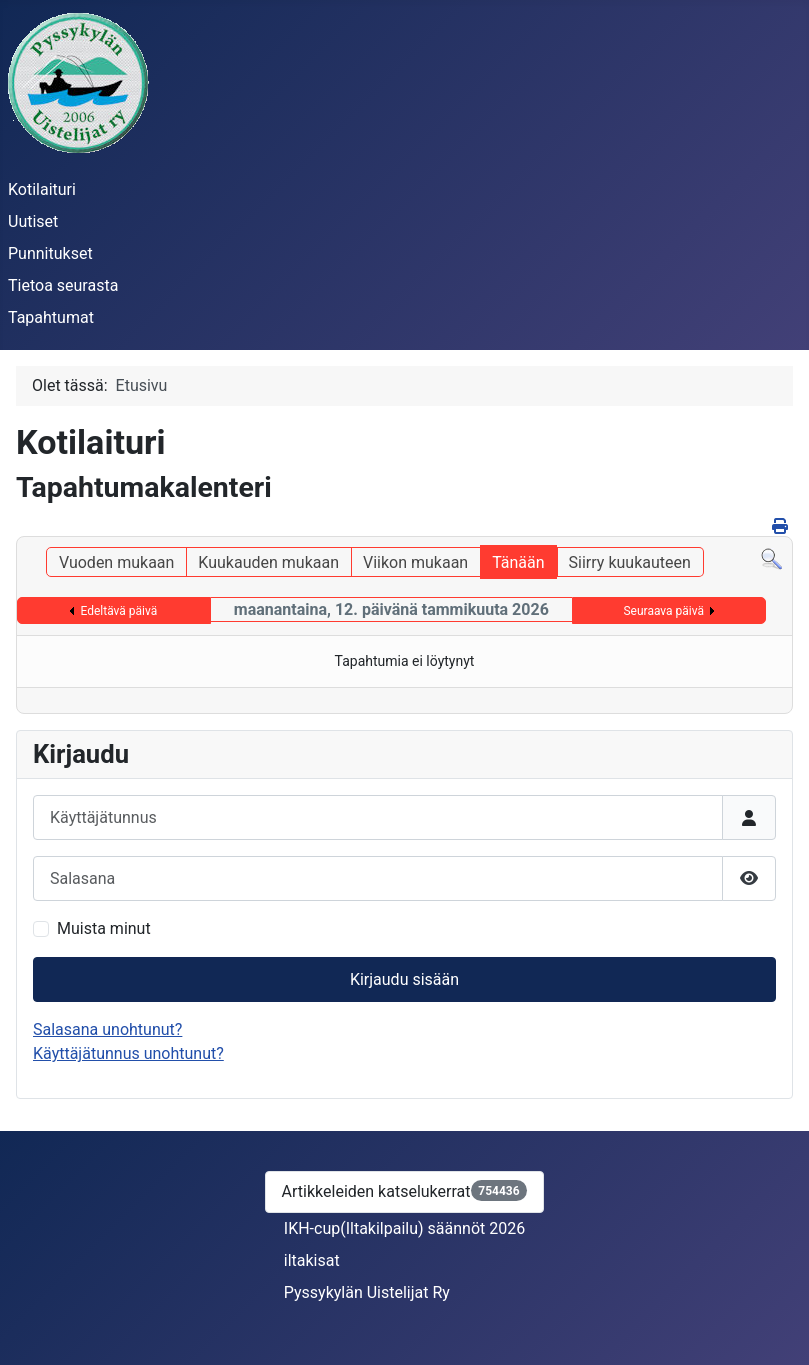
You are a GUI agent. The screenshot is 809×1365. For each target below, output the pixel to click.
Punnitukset (50, 253)
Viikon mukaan (415, 562)
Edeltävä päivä (118, 611)
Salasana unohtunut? (107, 1029)
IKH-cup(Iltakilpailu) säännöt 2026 (404, 1228)
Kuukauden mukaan (268, 562)
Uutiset (33, 221)
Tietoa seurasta (63, 285)
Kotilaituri (42, 189)
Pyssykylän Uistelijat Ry (367, 1292)
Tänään (518, 562)
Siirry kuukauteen (630, 562)
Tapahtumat (51, 317)
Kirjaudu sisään (404, 979)
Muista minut (104, 928)
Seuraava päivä (663, 611)
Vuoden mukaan (116, 562)
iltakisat (312, 1260)
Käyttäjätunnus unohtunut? (128, 1053)
